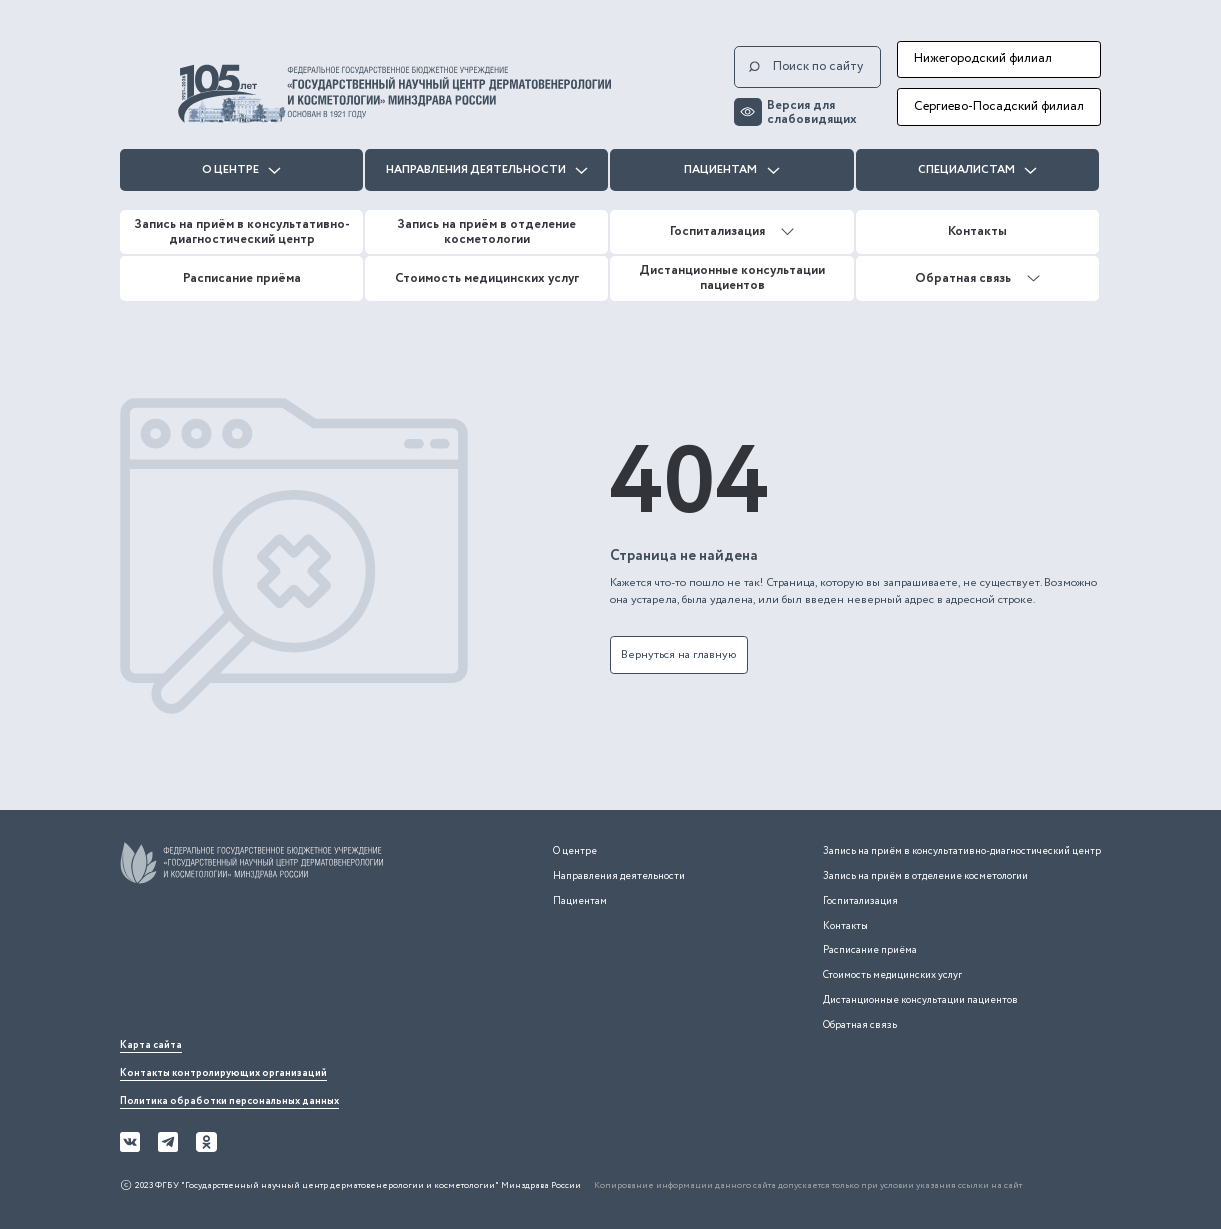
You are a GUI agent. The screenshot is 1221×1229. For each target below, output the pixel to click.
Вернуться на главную (678, 654)
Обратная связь (977, 278)
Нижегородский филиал (983, 58)
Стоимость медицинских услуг (487, 278)
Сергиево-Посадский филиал (999, 106)
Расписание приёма (242, 278)
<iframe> (270, 965)
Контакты (977, 231)
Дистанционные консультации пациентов (732, 278)
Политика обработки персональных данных (229, 1101)
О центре (241, 169)
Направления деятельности (487, 169)
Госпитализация (732, 231)
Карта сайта (151, 1045)
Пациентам (731, 169)
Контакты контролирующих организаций (223, 1073)
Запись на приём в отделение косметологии (486, 232)
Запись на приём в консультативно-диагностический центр (242, 232)
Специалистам (977, 169)
